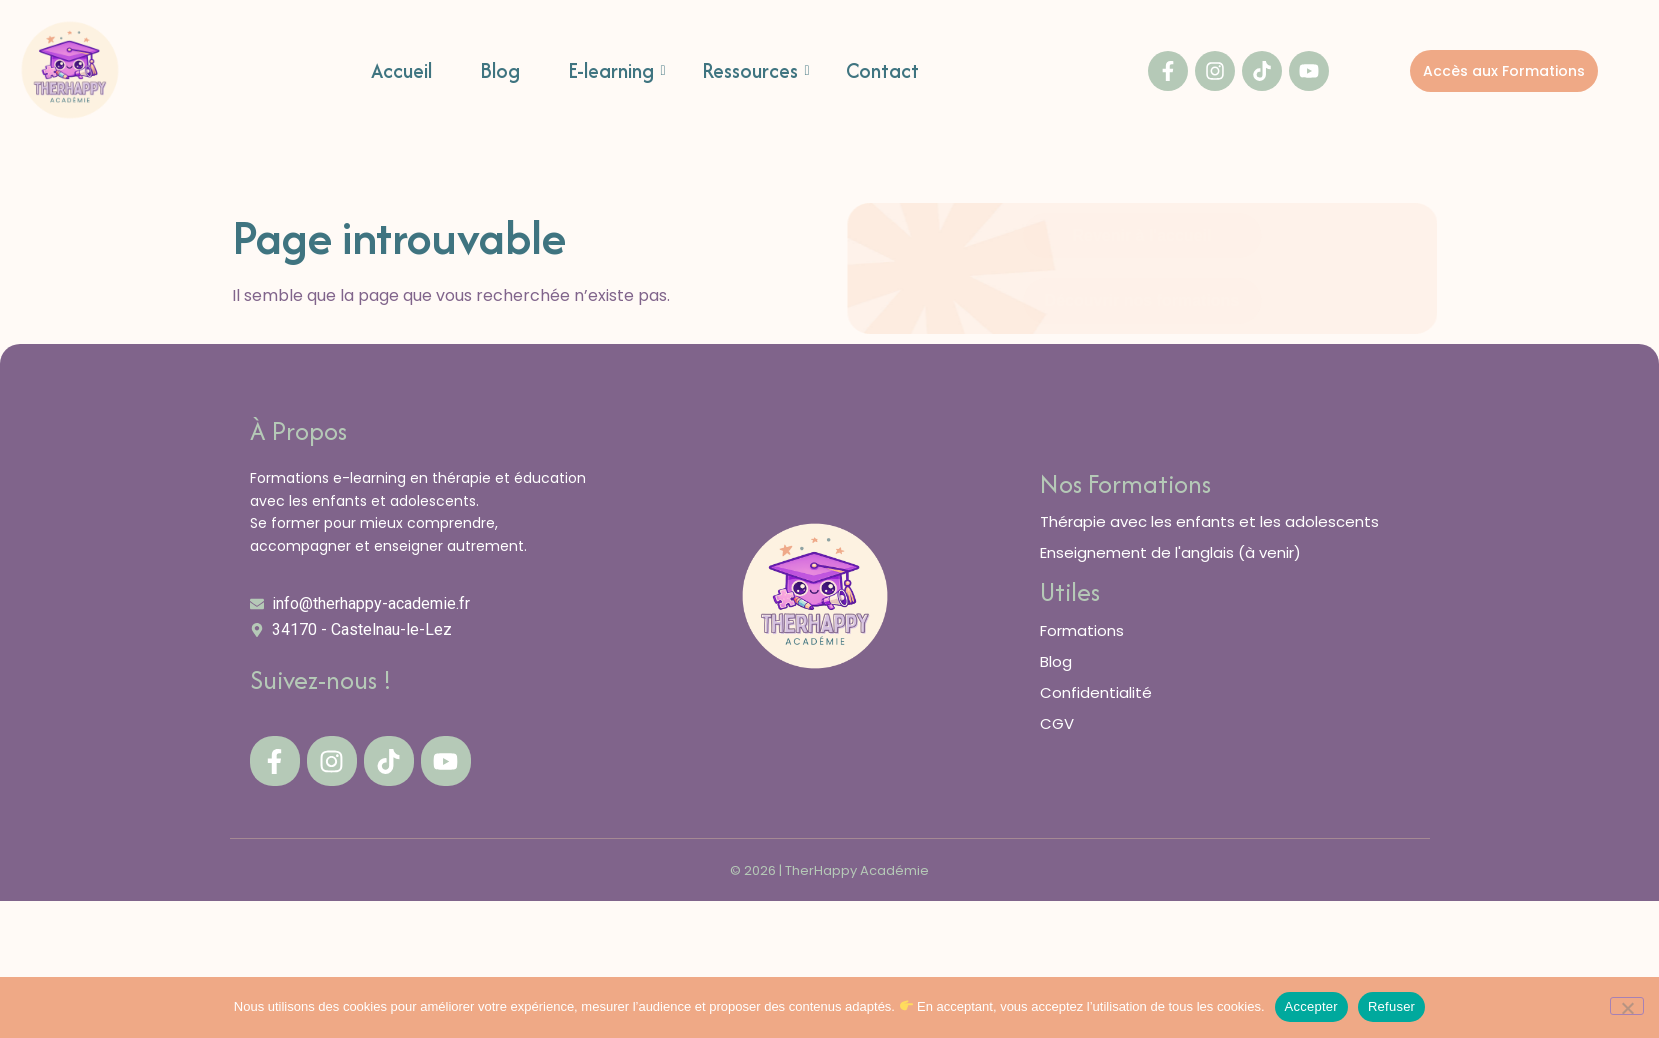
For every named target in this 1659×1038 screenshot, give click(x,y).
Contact (882, 71)
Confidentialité (1096, 692)
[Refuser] (1627, 1006)
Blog (500, 71)
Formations (1082, 630)
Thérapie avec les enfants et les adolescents (1209, 521)
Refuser (1391, 1006)
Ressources (756, 71)
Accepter (1311, 1006)
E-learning (617, 71)
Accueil (401, 71)
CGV (1057, 723)
